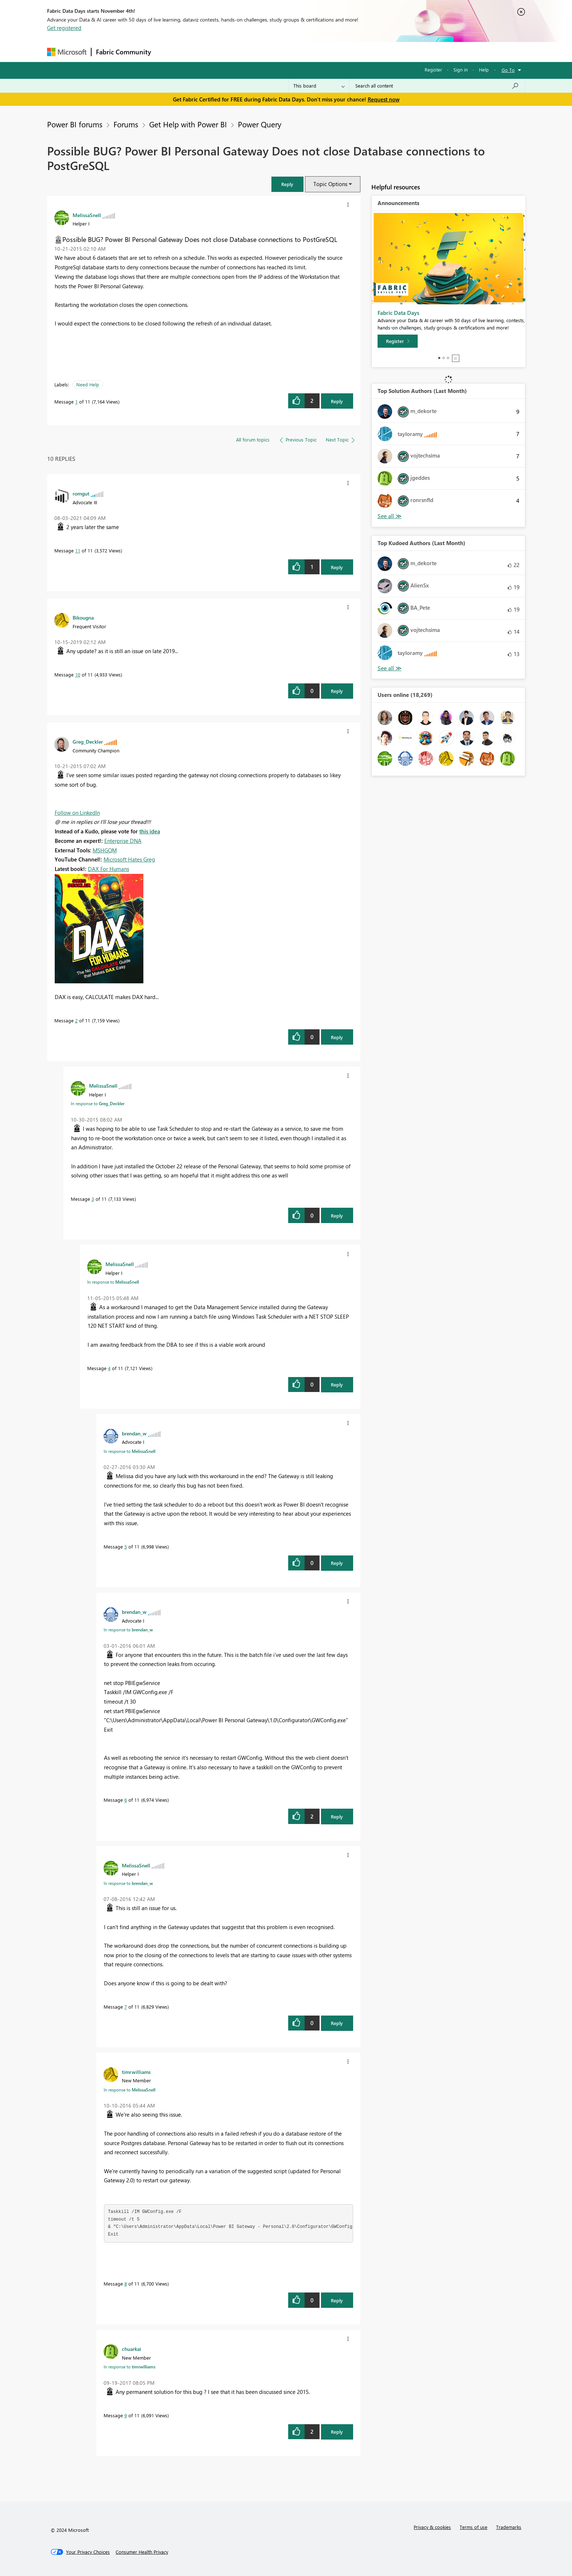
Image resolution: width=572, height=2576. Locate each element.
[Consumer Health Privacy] (142, 2551)
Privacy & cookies (432, 2527)
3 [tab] (448, 357)
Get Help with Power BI (188, 124)
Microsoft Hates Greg (129, 859)
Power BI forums (75, 124)
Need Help (87, 384)
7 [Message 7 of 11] (125, 2007)
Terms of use (473, 2527)
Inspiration (200, 52)
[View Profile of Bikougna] (83, 617)
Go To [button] (508, 70)
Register (433, 69)
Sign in (460, 69)
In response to (97, 1103)
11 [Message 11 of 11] (77, 550)
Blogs (295, 52)
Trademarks (508, 2527)
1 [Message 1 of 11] (76, 401)
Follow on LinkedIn (77, 812)
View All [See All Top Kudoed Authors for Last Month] (390, 668)
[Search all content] (437, 86)
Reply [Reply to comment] (337, 567)
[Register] (398, 341)
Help (484, 69)
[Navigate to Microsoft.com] (66, 52)
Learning (323, 52)
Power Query (259, 124)
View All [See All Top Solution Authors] (390, 516)
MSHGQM (105, 850)
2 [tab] (443, 357)
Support (353, 52)
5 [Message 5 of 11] (125, 1546)
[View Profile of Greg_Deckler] (88, 741)
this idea (149, 831)
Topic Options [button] (330, 184)
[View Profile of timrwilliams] (136, 2071)
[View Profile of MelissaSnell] (87, 215)
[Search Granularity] (319, 86)
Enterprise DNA (123, 840)
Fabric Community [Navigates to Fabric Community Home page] (123, 51)
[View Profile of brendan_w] (134, 1433)
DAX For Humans (108, 868)
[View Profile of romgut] (81, 493)
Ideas (229, 52)
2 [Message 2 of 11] (76, 1020)
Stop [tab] (455, 358)
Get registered (64, 27)
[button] (287, 184)
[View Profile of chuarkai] (131, 2348)
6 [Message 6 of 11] (125, 1800)
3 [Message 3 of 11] (93, 1199)
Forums (167, 52)
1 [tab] (439, 357)
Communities (262, 52)
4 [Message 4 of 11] (109, 1368)
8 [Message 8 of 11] (125, 2283)
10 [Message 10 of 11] (77, 674)
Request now (383, 99)
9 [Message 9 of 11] (125, 2415)
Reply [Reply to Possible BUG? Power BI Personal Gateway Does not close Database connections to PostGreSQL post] (337, 401)
